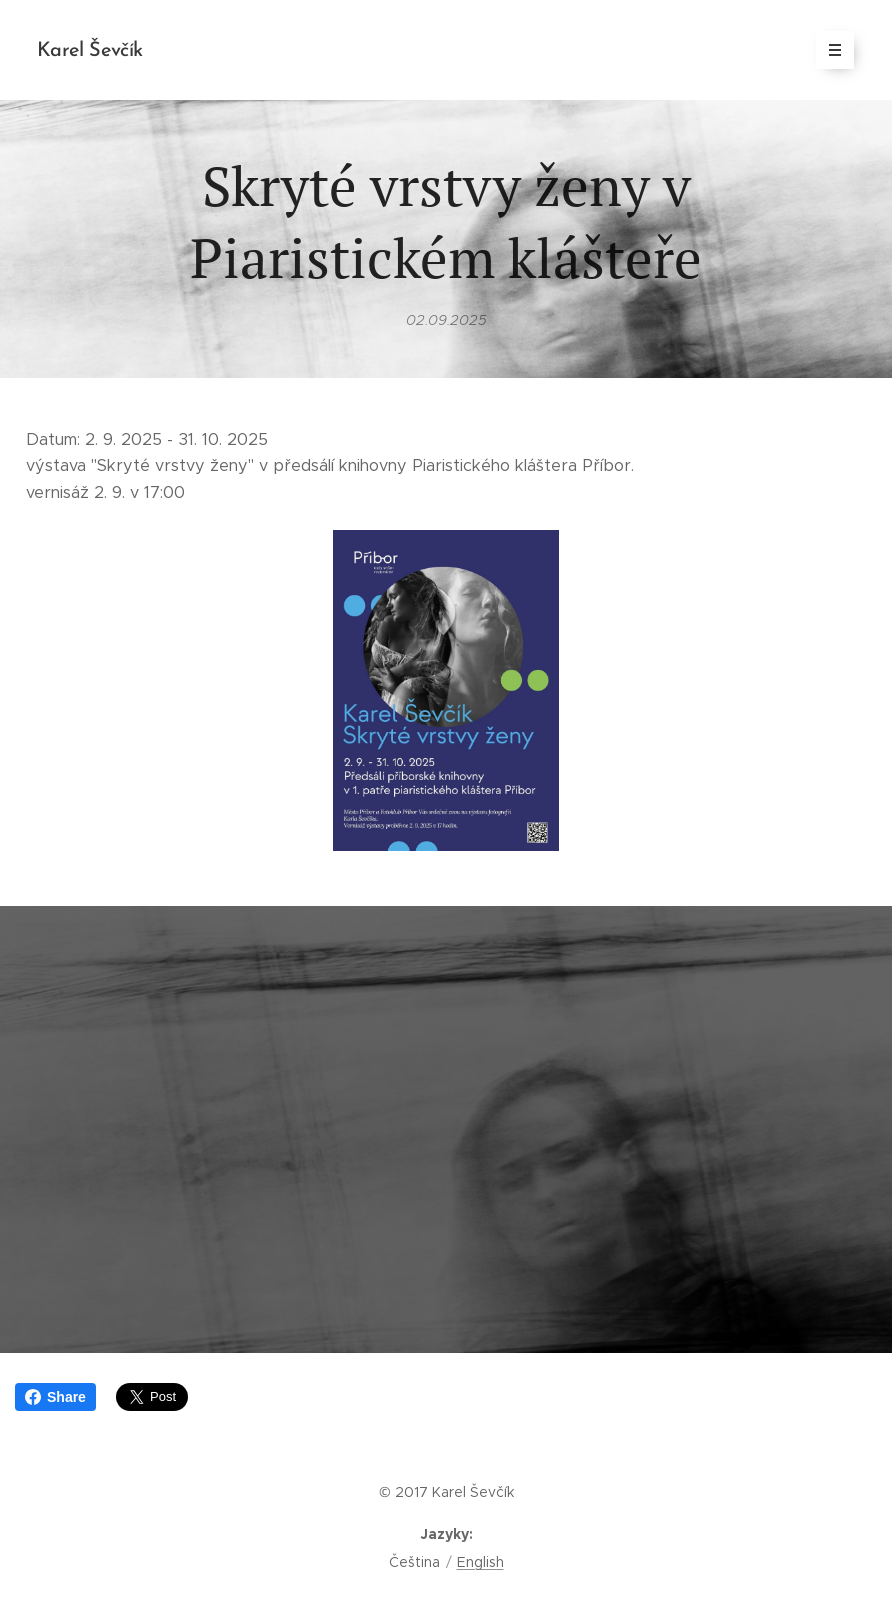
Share (55, 1397)
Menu (828, 50)
